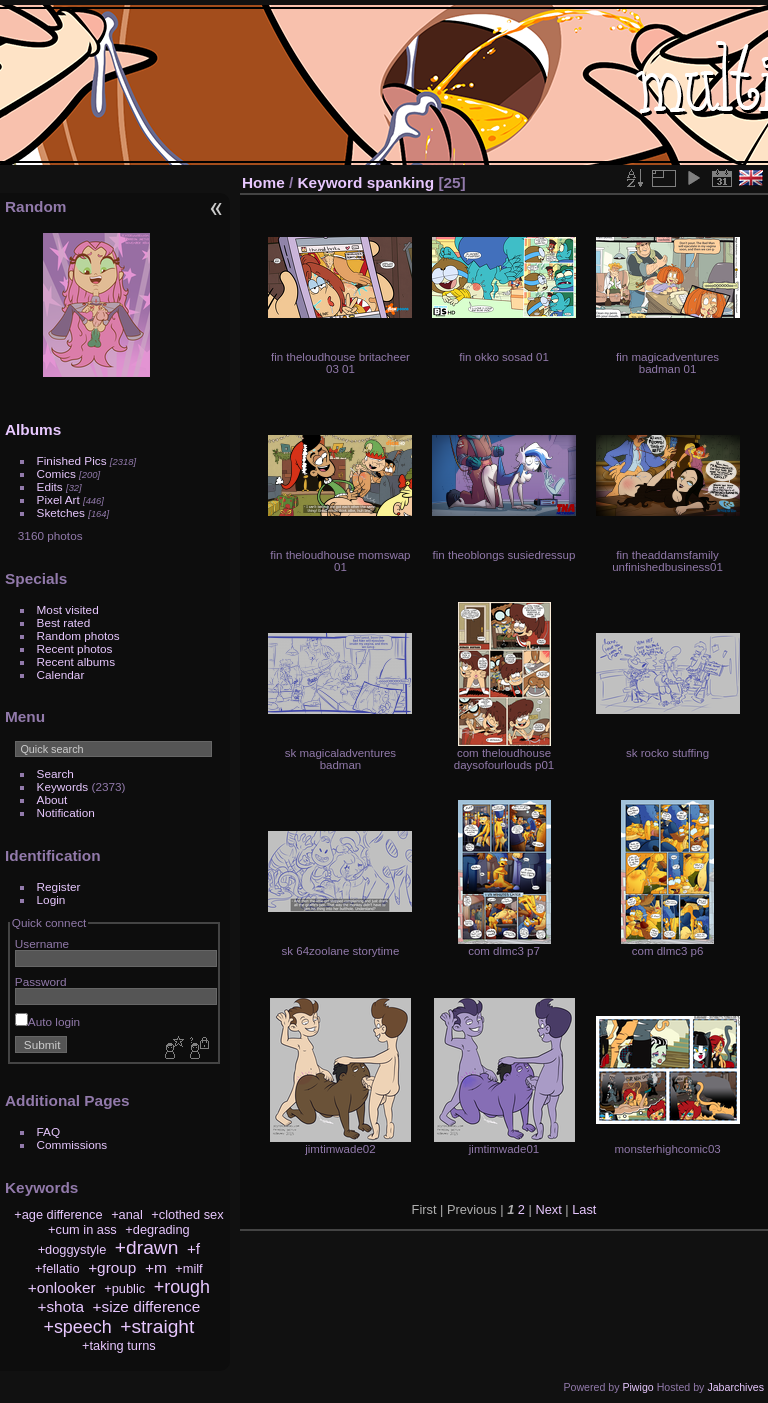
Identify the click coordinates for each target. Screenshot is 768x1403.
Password (41, 981)
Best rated (64, 622)
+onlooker (62, 1287)
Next (548, 1209)
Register (59, 886)
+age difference (58, 1214)
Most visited (68, 609)
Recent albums (76, 661)
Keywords (63, 786)
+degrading (157, 1229)
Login (51, 899)
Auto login (47, 1021)
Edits (50, 486)
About (52, 799)
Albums (33, 429)
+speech (77, 1327)
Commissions (72, 1144)
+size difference (147, 1306)
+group (112, 1267)
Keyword (330, 182)
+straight (157, 1326)
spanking (400, 182)
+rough (182, 1287)
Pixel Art (58, 499)
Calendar (61, 674)
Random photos (78, 635)
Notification (66, 812)
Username (42, 943)
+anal (127, 1214)
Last (584, 1209)
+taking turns (119, 1345)
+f (193, 1248)
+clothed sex (187, 1214)
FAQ (49, 1131)
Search (55, 773)
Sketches (61, 512)
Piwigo (637, 1387)
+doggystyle (72, 1249)
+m (156, 1267)
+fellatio (57, 1268)
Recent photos (75, 648)
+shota (60, 1306)
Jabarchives (735, 1387)
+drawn (146, 1247)
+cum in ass (82, 1229)
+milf (188, 1268)
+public (124, 1288)
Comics (56, 473)
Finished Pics (72, 460)
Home (263, 182)
